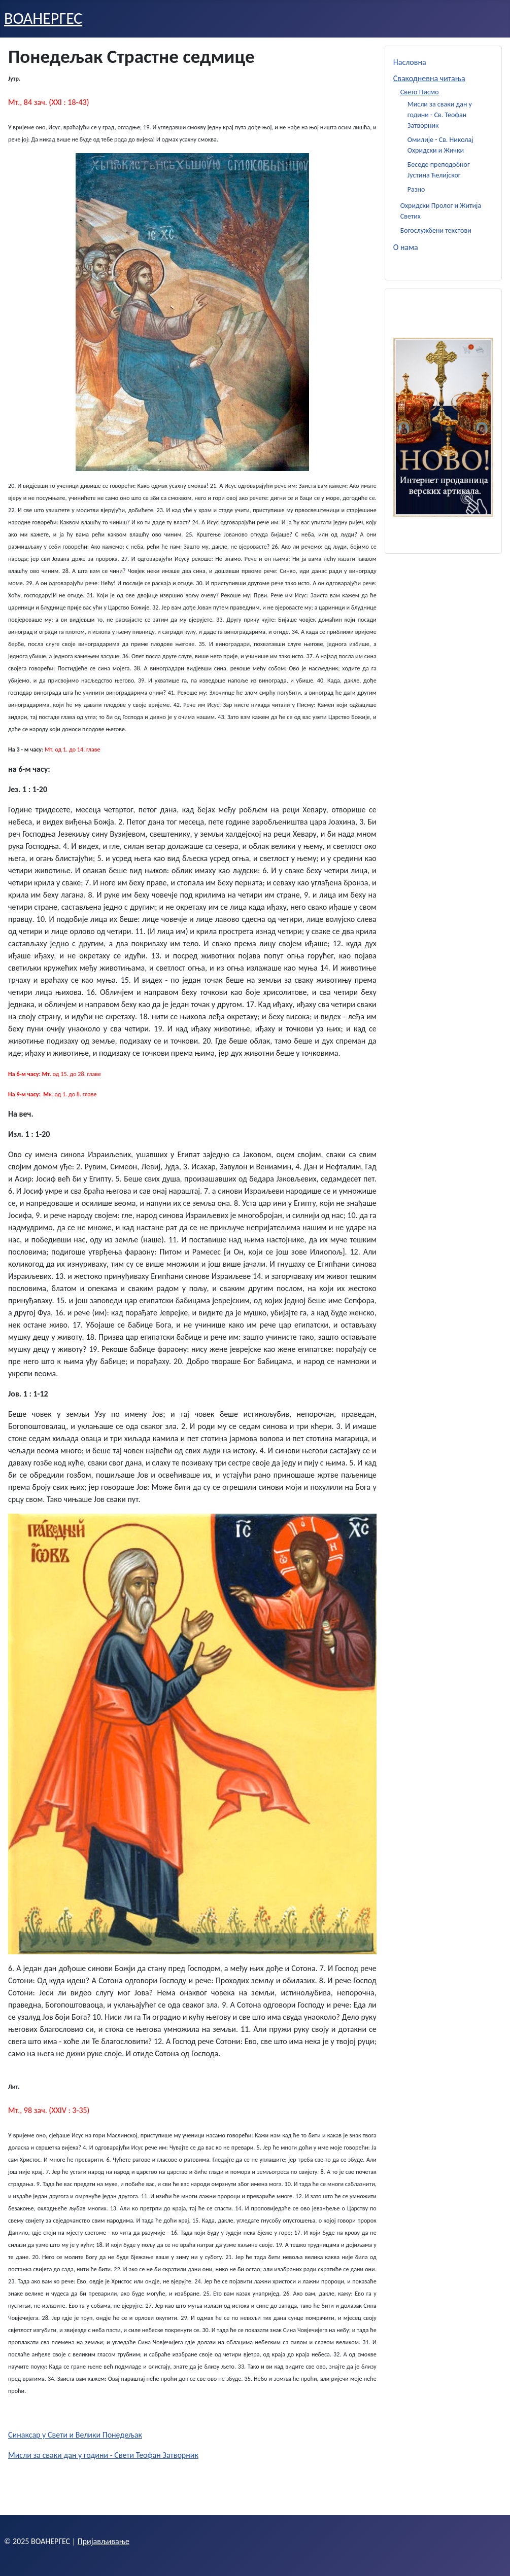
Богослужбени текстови (435, 230)
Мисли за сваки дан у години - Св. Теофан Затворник (439, 115)
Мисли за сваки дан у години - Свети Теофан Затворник (103, 2455)
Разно (416, 189)
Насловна (409, 62)
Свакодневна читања (429, 78)
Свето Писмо (419, 92)
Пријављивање (103, 2541)
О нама (405, 247)
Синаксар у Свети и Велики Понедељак (75, 2435)
